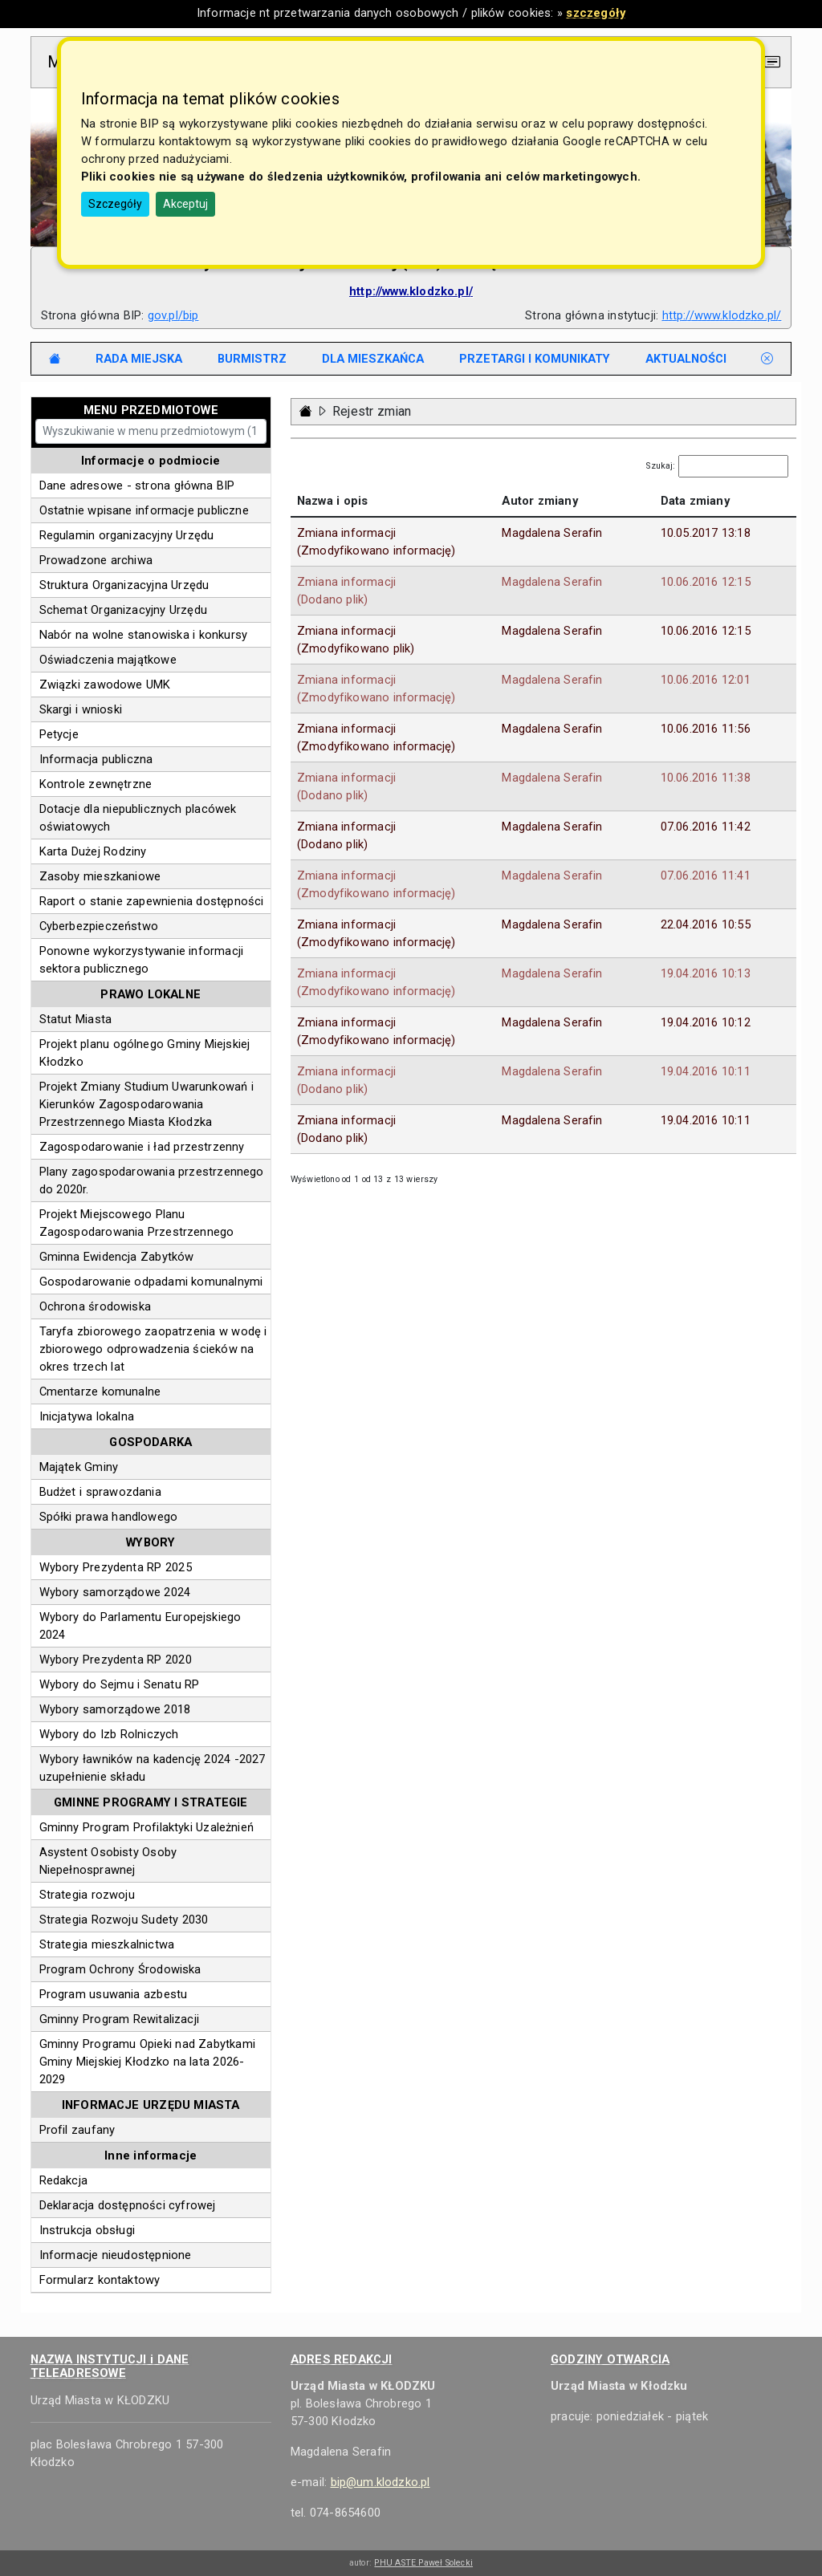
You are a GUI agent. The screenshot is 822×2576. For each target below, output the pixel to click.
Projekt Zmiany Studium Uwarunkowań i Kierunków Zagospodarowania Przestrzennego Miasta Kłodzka (146, 1104)
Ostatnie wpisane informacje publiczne (144, 510)
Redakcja (63, 2180)
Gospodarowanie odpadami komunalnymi (151, 1281)
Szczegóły (115, 203)
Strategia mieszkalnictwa (106, 1944)
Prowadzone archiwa (96, 560)
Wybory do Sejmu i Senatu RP (119, 1684)
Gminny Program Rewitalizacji (119, 2019)
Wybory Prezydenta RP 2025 (115, 1567)
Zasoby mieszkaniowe (100, 876)
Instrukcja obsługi (87, 2230)
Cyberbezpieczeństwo (98, 926)
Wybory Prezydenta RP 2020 (115, 1659)
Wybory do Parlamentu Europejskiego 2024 (140, 1626)
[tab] (139, 359)
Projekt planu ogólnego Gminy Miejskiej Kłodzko (144, 1053)
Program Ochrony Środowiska (120, 1969)
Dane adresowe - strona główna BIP (137, 485)
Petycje (59, 734)
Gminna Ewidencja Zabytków (116, 1256)
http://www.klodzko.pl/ (722, 315)
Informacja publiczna (96, 759)
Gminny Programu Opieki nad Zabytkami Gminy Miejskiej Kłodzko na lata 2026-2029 (147, 2061)
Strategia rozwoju (87, 1894)
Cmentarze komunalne (100, 1391)
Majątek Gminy (79, 1467)
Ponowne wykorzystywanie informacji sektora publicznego (141, 960)
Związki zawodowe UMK (105, 684)
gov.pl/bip (173, 315)
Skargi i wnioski (80, 709)
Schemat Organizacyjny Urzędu (123, 610)
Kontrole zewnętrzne (96, 784)
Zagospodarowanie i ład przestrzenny (142, 1147)
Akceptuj (185, 203)
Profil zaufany (77, 2130)
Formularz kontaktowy (100, 2280)
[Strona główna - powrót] (305, 411)
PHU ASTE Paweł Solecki (423, 2563)
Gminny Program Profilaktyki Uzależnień (146, 1827)
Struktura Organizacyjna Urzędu (124, 585)
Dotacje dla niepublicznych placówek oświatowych (138, 818)
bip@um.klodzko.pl (380, 2482)
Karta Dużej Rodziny (93, 851)
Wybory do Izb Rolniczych (109, 1734)
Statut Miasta (75, 1019)
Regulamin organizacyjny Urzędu (126, 535)
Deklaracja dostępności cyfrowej (127, 2205)
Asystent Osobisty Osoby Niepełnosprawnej (108, 1861)
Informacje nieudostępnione (115, 2255)
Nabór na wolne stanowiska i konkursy (143, 635)
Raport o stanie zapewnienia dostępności (151, 901)
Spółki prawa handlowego (108, 1516)
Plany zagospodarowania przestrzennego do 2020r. (151, 1180)
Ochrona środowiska (95, 1306)
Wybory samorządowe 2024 (115, 1592)
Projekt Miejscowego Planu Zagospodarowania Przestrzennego (136, 1223)
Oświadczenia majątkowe (108, 659)
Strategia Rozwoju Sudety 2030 (124, 1919)
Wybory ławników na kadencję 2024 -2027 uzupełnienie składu (152, 1768)
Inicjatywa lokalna (86, 1416)
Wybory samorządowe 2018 (115, 1709)
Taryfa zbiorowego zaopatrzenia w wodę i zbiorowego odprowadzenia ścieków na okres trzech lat (153, 1349)
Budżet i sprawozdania (100, 1492)
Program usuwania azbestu (113, 1994)
